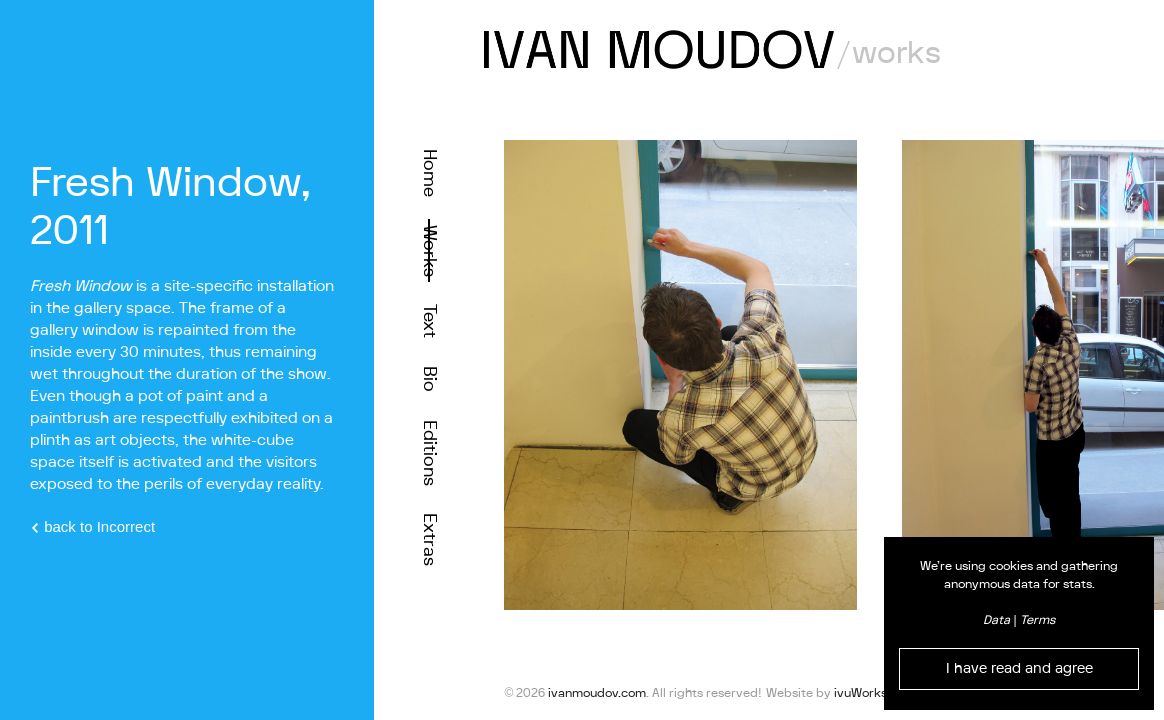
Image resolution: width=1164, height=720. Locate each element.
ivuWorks (860, 693)
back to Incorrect (92, 526)
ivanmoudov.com (597, 693)
